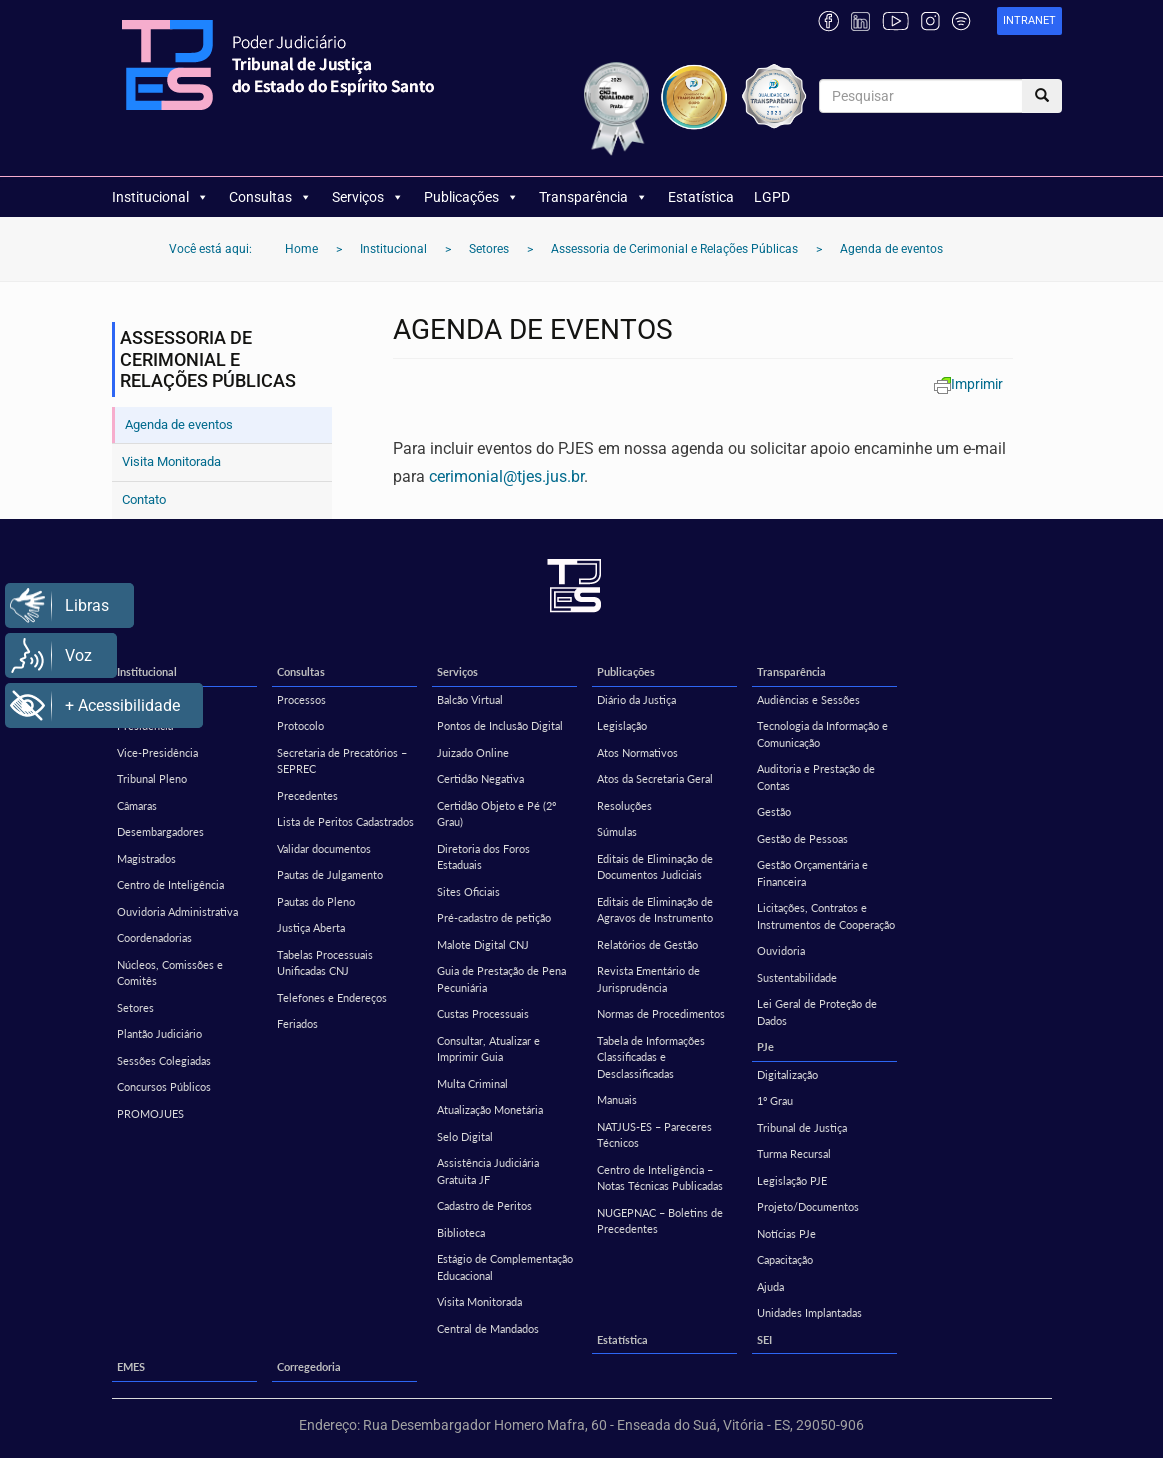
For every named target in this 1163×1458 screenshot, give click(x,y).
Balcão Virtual (470, 699)
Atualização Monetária (490, 1109)
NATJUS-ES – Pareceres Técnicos (654, 1135)
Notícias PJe (786, 1233)
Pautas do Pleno (316, 901)
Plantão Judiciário (159, 1033)
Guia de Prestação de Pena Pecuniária (501, 979)
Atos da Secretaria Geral (655, 778)
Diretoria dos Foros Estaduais (483, 857)
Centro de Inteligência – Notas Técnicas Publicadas (660, 1178)
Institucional (160, 197)
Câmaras (137, 805)
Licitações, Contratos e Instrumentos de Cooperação (826, 916)
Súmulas (617, 831)
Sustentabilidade (797, 977)
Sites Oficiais (468, 891)
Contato (144, 499)
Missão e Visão (153, 699)
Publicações (471, 197)
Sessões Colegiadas (164, 1060)
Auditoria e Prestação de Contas (816, 777)
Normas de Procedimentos (661, 1013)
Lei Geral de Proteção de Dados (817, 1012)
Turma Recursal (794, 1153)
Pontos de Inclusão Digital (500, 725)
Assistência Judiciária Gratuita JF (488, 1171)
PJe (765, 1046)
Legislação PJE (792, 1180)
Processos (301, 699)
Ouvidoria (781, 950)
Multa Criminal (472, 1083)
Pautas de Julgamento (330, 874)
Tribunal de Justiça (802, 1127)
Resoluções (624, 805)
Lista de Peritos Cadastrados (345, 821)
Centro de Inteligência (170, 884)
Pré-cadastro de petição (494, 917)
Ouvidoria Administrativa (177, 911)
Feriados (297, 1023)
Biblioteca (461, 1232)
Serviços (368, 197)
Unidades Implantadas (809, 1312)
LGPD (772, 197)
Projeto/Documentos (808, 1206)
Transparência (593, 197)
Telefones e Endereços (332, 997)
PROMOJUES (150, 1113)
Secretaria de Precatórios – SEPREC (342, 761)
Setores (135, 1007)
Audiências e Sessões (808, 699)
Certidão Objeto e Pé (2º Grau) (496, 814)
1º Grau (775, 1100)
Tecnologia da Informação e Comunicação (822, 734)
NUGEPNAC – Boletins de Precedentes (660, 1221)
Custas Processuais (483, 1013)
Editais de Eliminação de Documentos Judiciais (655, 867)
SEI (764, 1339)
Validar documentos (324, 848)
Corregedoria (309, 1366)
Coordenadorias (154, 937)
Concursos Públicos (164, 1086)
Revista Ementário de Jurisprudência (648, 979)
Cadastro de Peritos (484, 1205)
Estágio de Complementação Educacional (505, 1267)
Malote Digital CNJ (483, 944)
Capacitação (785, 1259)
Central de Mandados (488, 1328)
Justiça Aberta (311, 927)
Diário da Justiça (636, 699)
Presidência (145, 725)
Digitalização (787, 1074)
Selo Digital (465, 1136)
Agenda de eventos (179, 424)
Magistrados (146, 858)
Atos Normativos (637, 752)
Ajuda (770, 1286)
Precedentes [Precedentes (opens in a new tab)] (307, 795)
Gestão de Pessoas (802, 838)
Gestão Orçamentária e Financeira (812, 873)
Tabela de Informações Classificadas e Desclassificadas (651, 1057)
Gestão (774, 811)
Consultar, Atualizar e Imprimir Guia (488, 1049)
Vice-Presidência (157, 752)
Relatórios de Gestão (647, 944)
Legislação (622, 725)
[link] (1029, 21)
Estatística (701, 197)
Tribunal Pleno (152, 778)
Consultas (270, 197)
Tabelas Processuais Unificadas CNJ (325, 963)
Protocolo (300, 725)
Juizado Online (473, 752)
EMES (131, 1366)
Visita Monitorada (171, 461)
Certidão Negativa (480, 778)
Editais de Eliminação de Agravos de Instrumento (655, 910)
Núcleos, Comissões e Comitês (170, 973)
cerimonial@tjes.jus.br (506, 476)
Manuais (617, 1099)
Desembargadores (160, 831)
